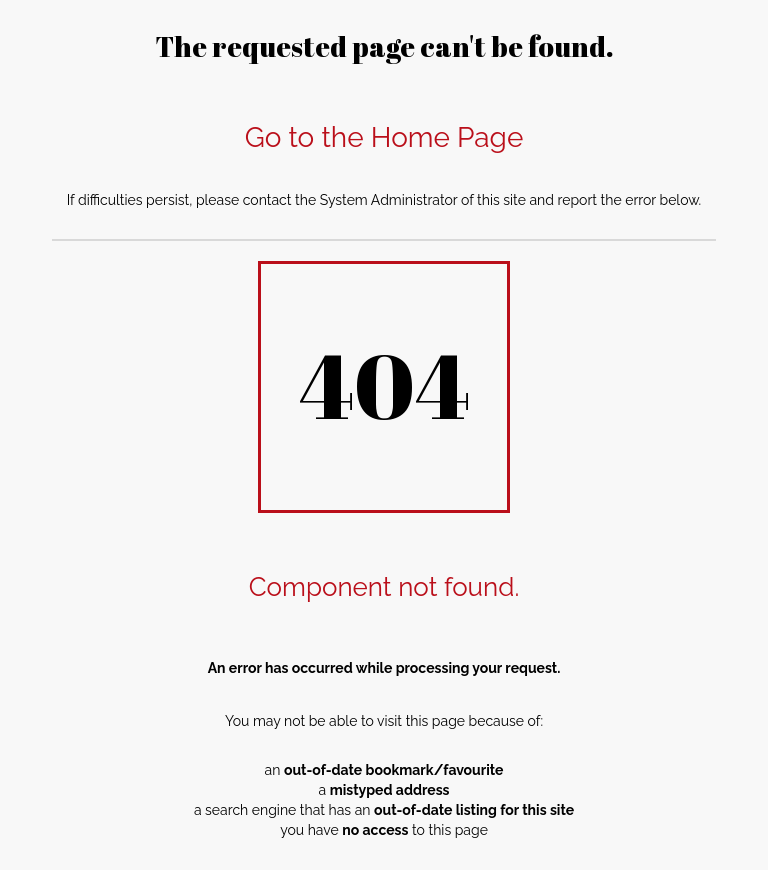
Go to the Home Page (384, 137)
